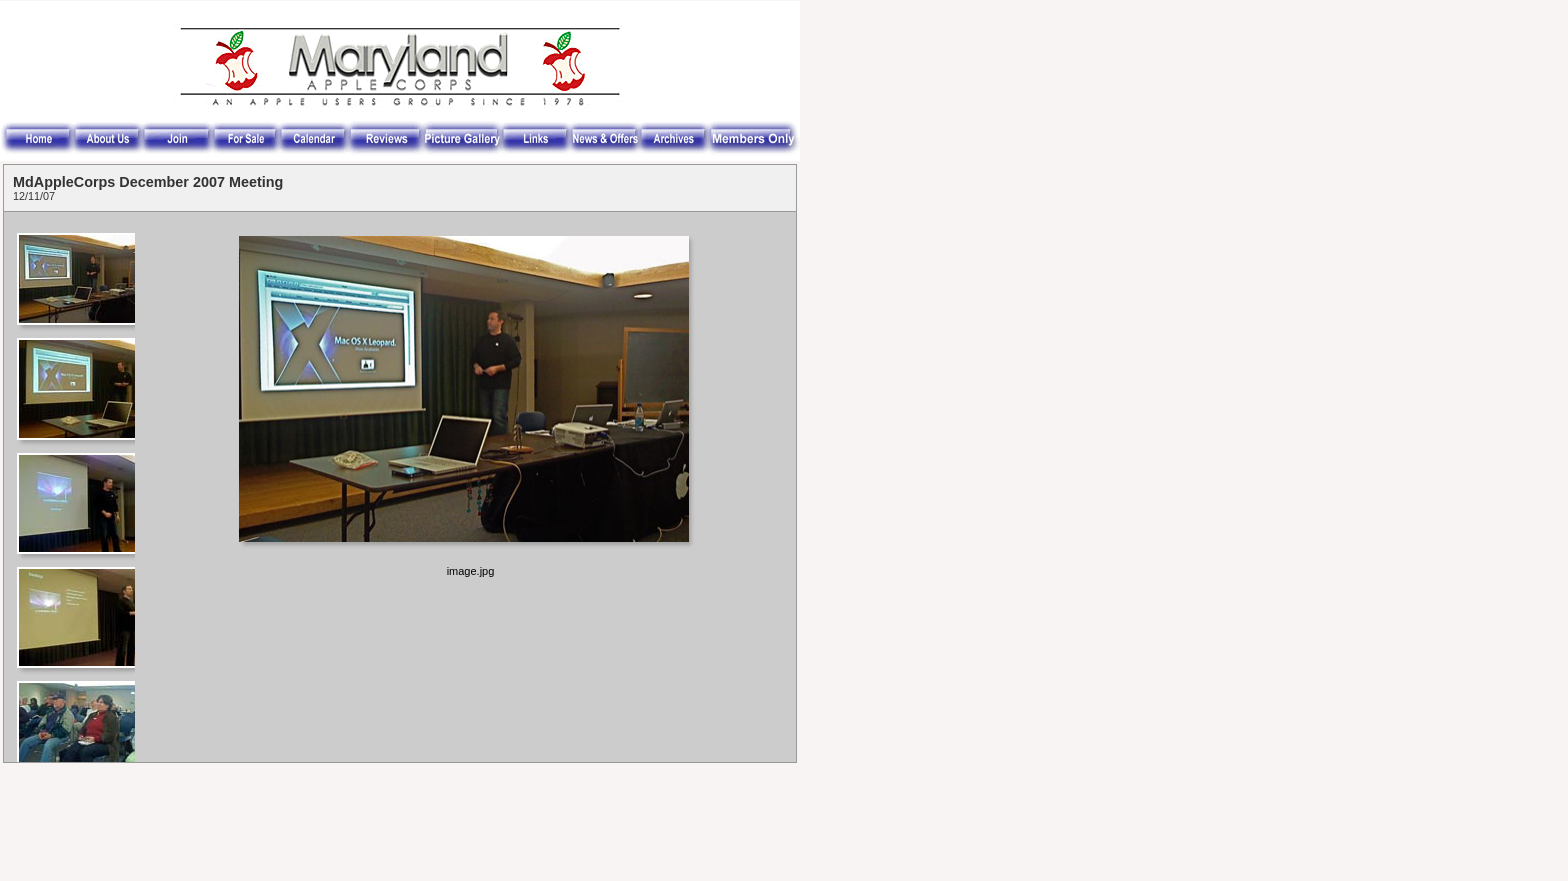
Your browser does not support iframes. (74, 487)
